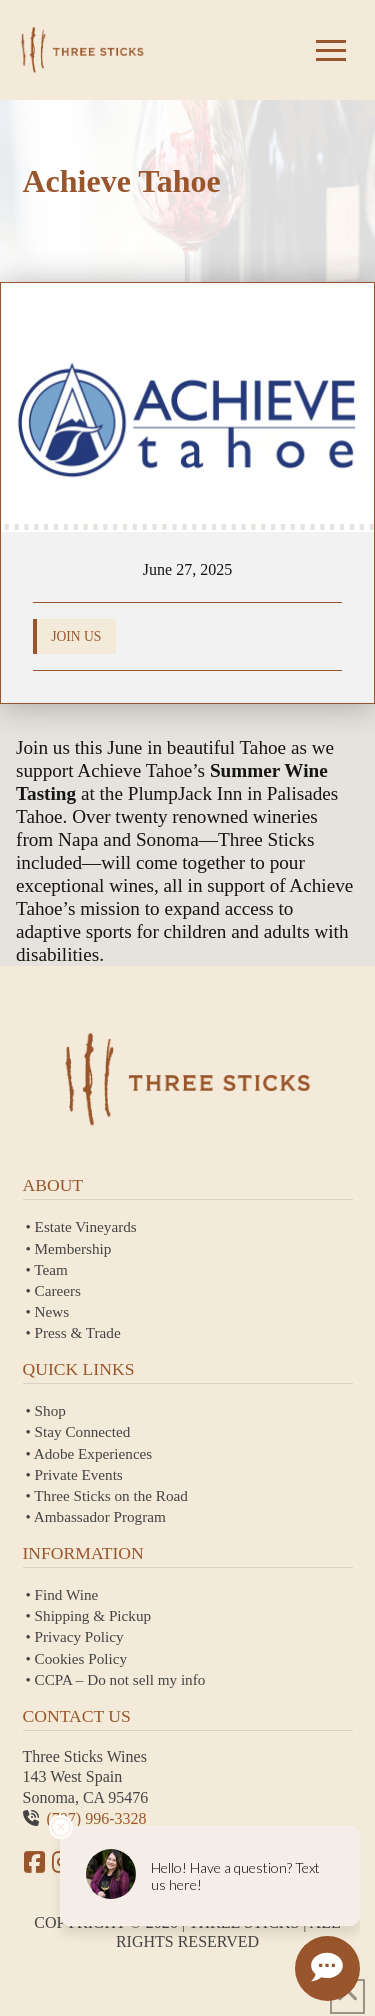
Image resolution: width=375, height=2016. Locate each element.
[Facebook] (35, 1862)
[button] (331, 50)
